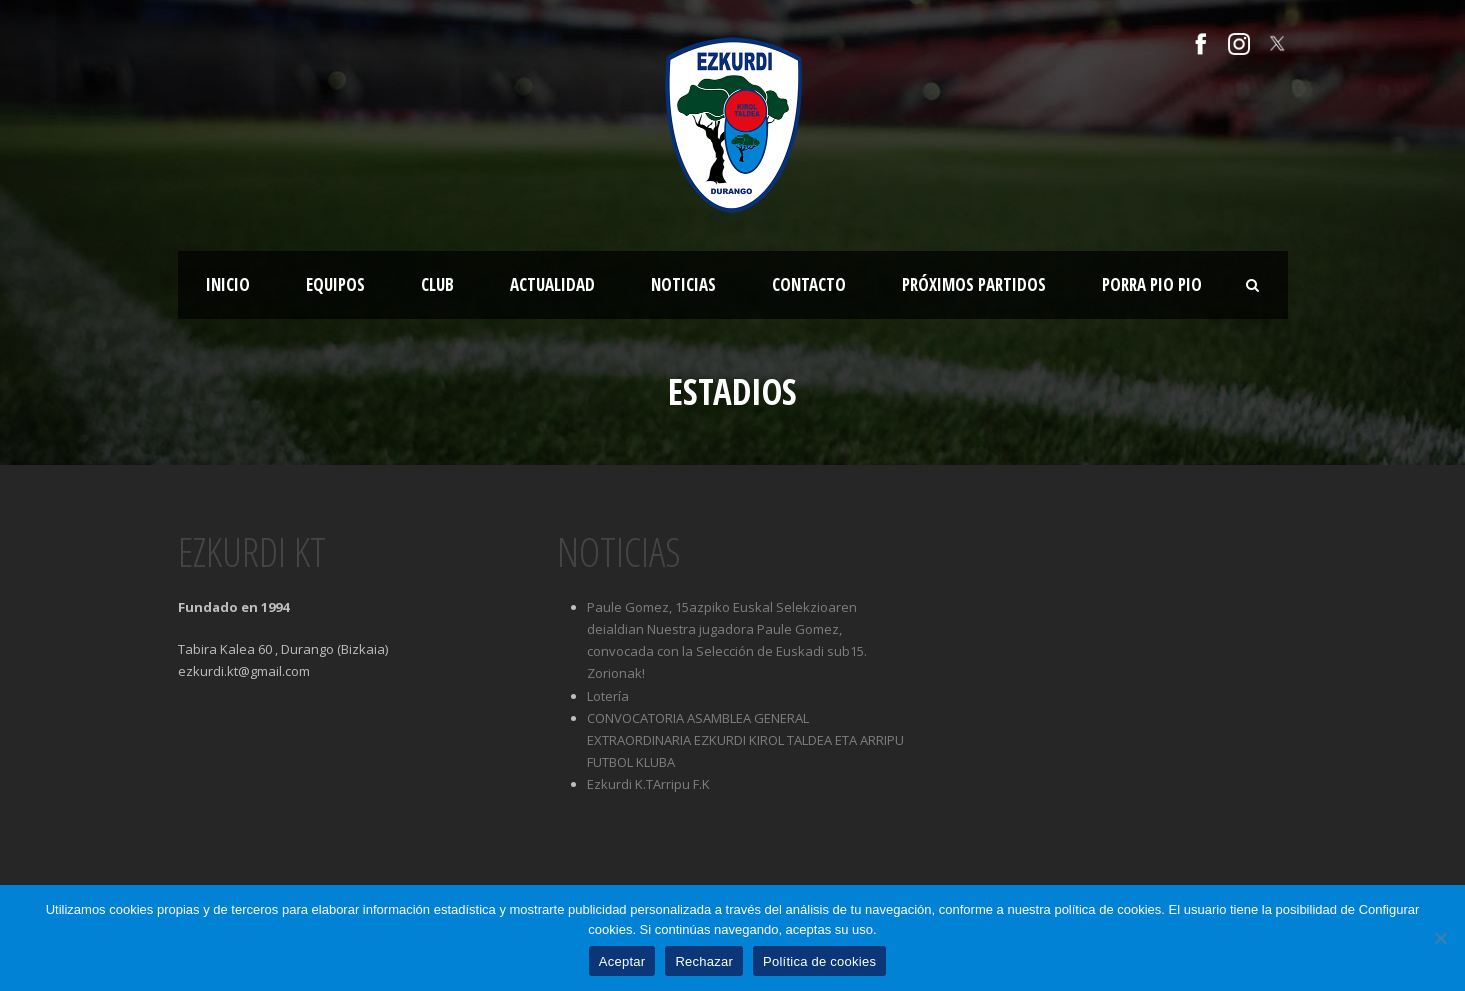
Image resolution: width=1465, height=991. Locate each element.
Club (437, 284)
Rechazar (704, 961)
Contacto (809, 284)
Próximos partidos (974, 284)
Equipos (335, 284)
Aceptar (622, 961)
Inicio (228, 284)
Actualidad (552, 284)
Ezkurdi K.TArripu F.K (648, 784)
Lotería (608, 696)
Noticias (683, 284)
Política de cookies (819, 961)
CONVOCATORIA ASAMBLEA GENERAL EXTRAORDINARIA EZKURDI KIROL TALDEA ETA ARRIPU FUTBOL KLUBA (745, 740)
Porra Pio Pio (1152, 284)
